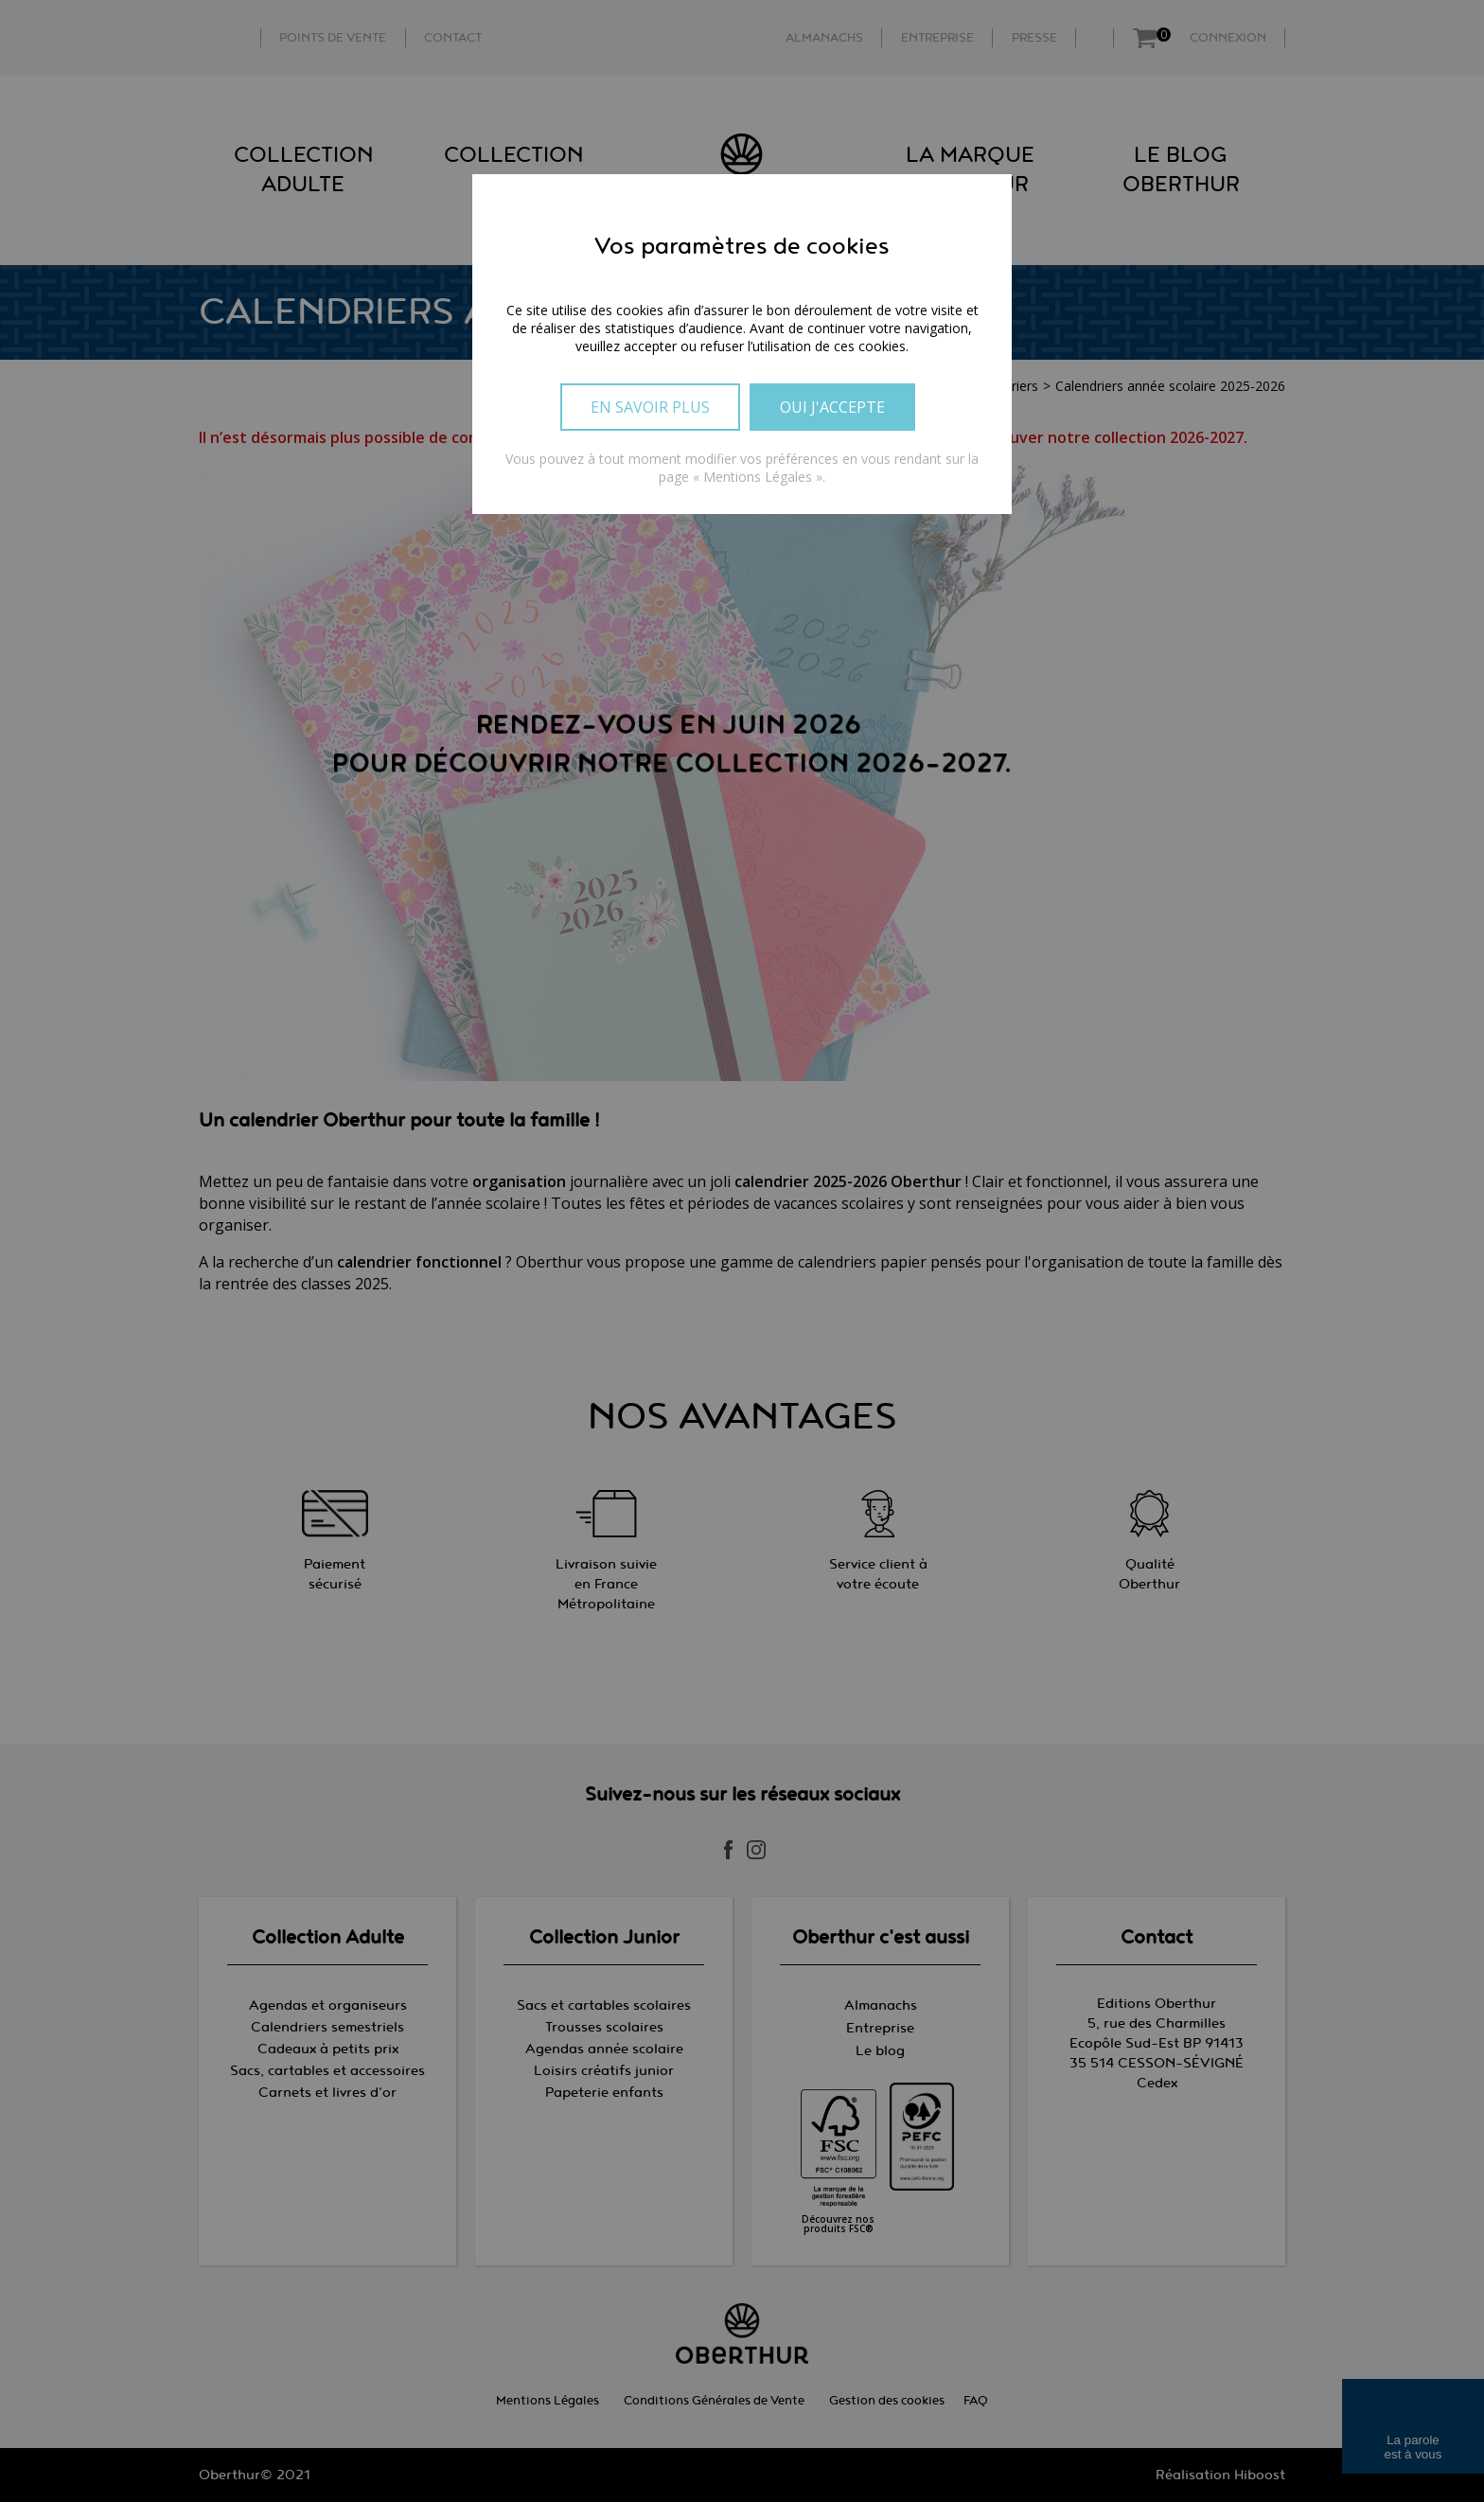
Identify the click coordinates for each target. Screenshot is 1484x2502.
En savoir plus (650, 407)
